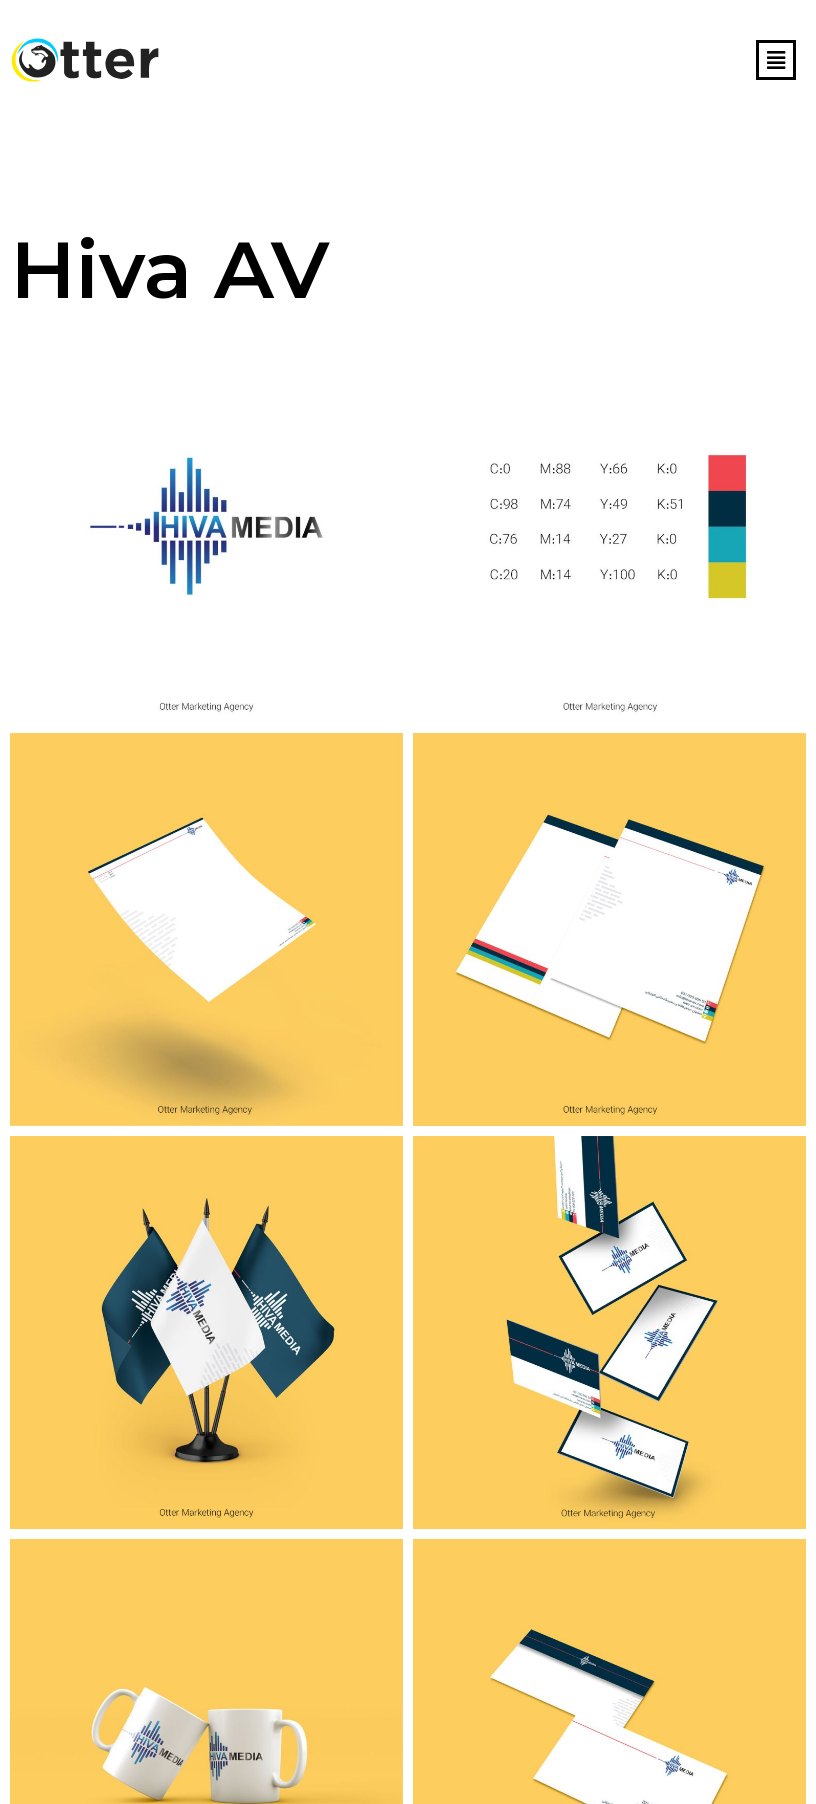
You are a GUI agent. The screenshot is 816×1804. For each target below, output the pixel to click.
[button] (776, 60)
